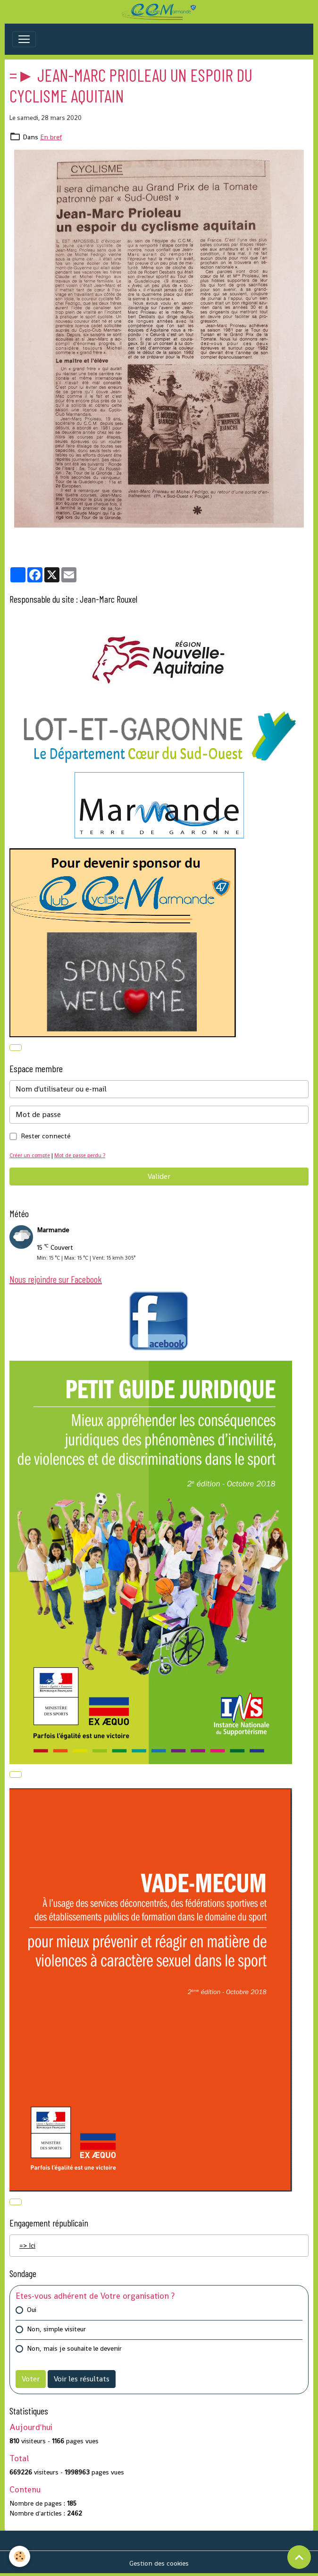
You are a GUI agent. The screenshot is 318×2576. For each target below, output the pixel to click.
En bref (51, 137)
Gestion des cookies (159, 2563)
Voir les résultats (81, 2379)
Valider (159, 1176)
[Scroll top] (299, 2557)
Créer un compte (29, 1155)
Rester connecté (45, 1136)
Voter (31, 2379)
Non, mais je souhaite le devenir (74, 2348)
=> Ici (27, 2245)
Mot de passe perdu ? (79, 1155)
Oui (31, 2309)
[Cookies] (20, 2556)
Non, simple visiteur (56, 2329)
